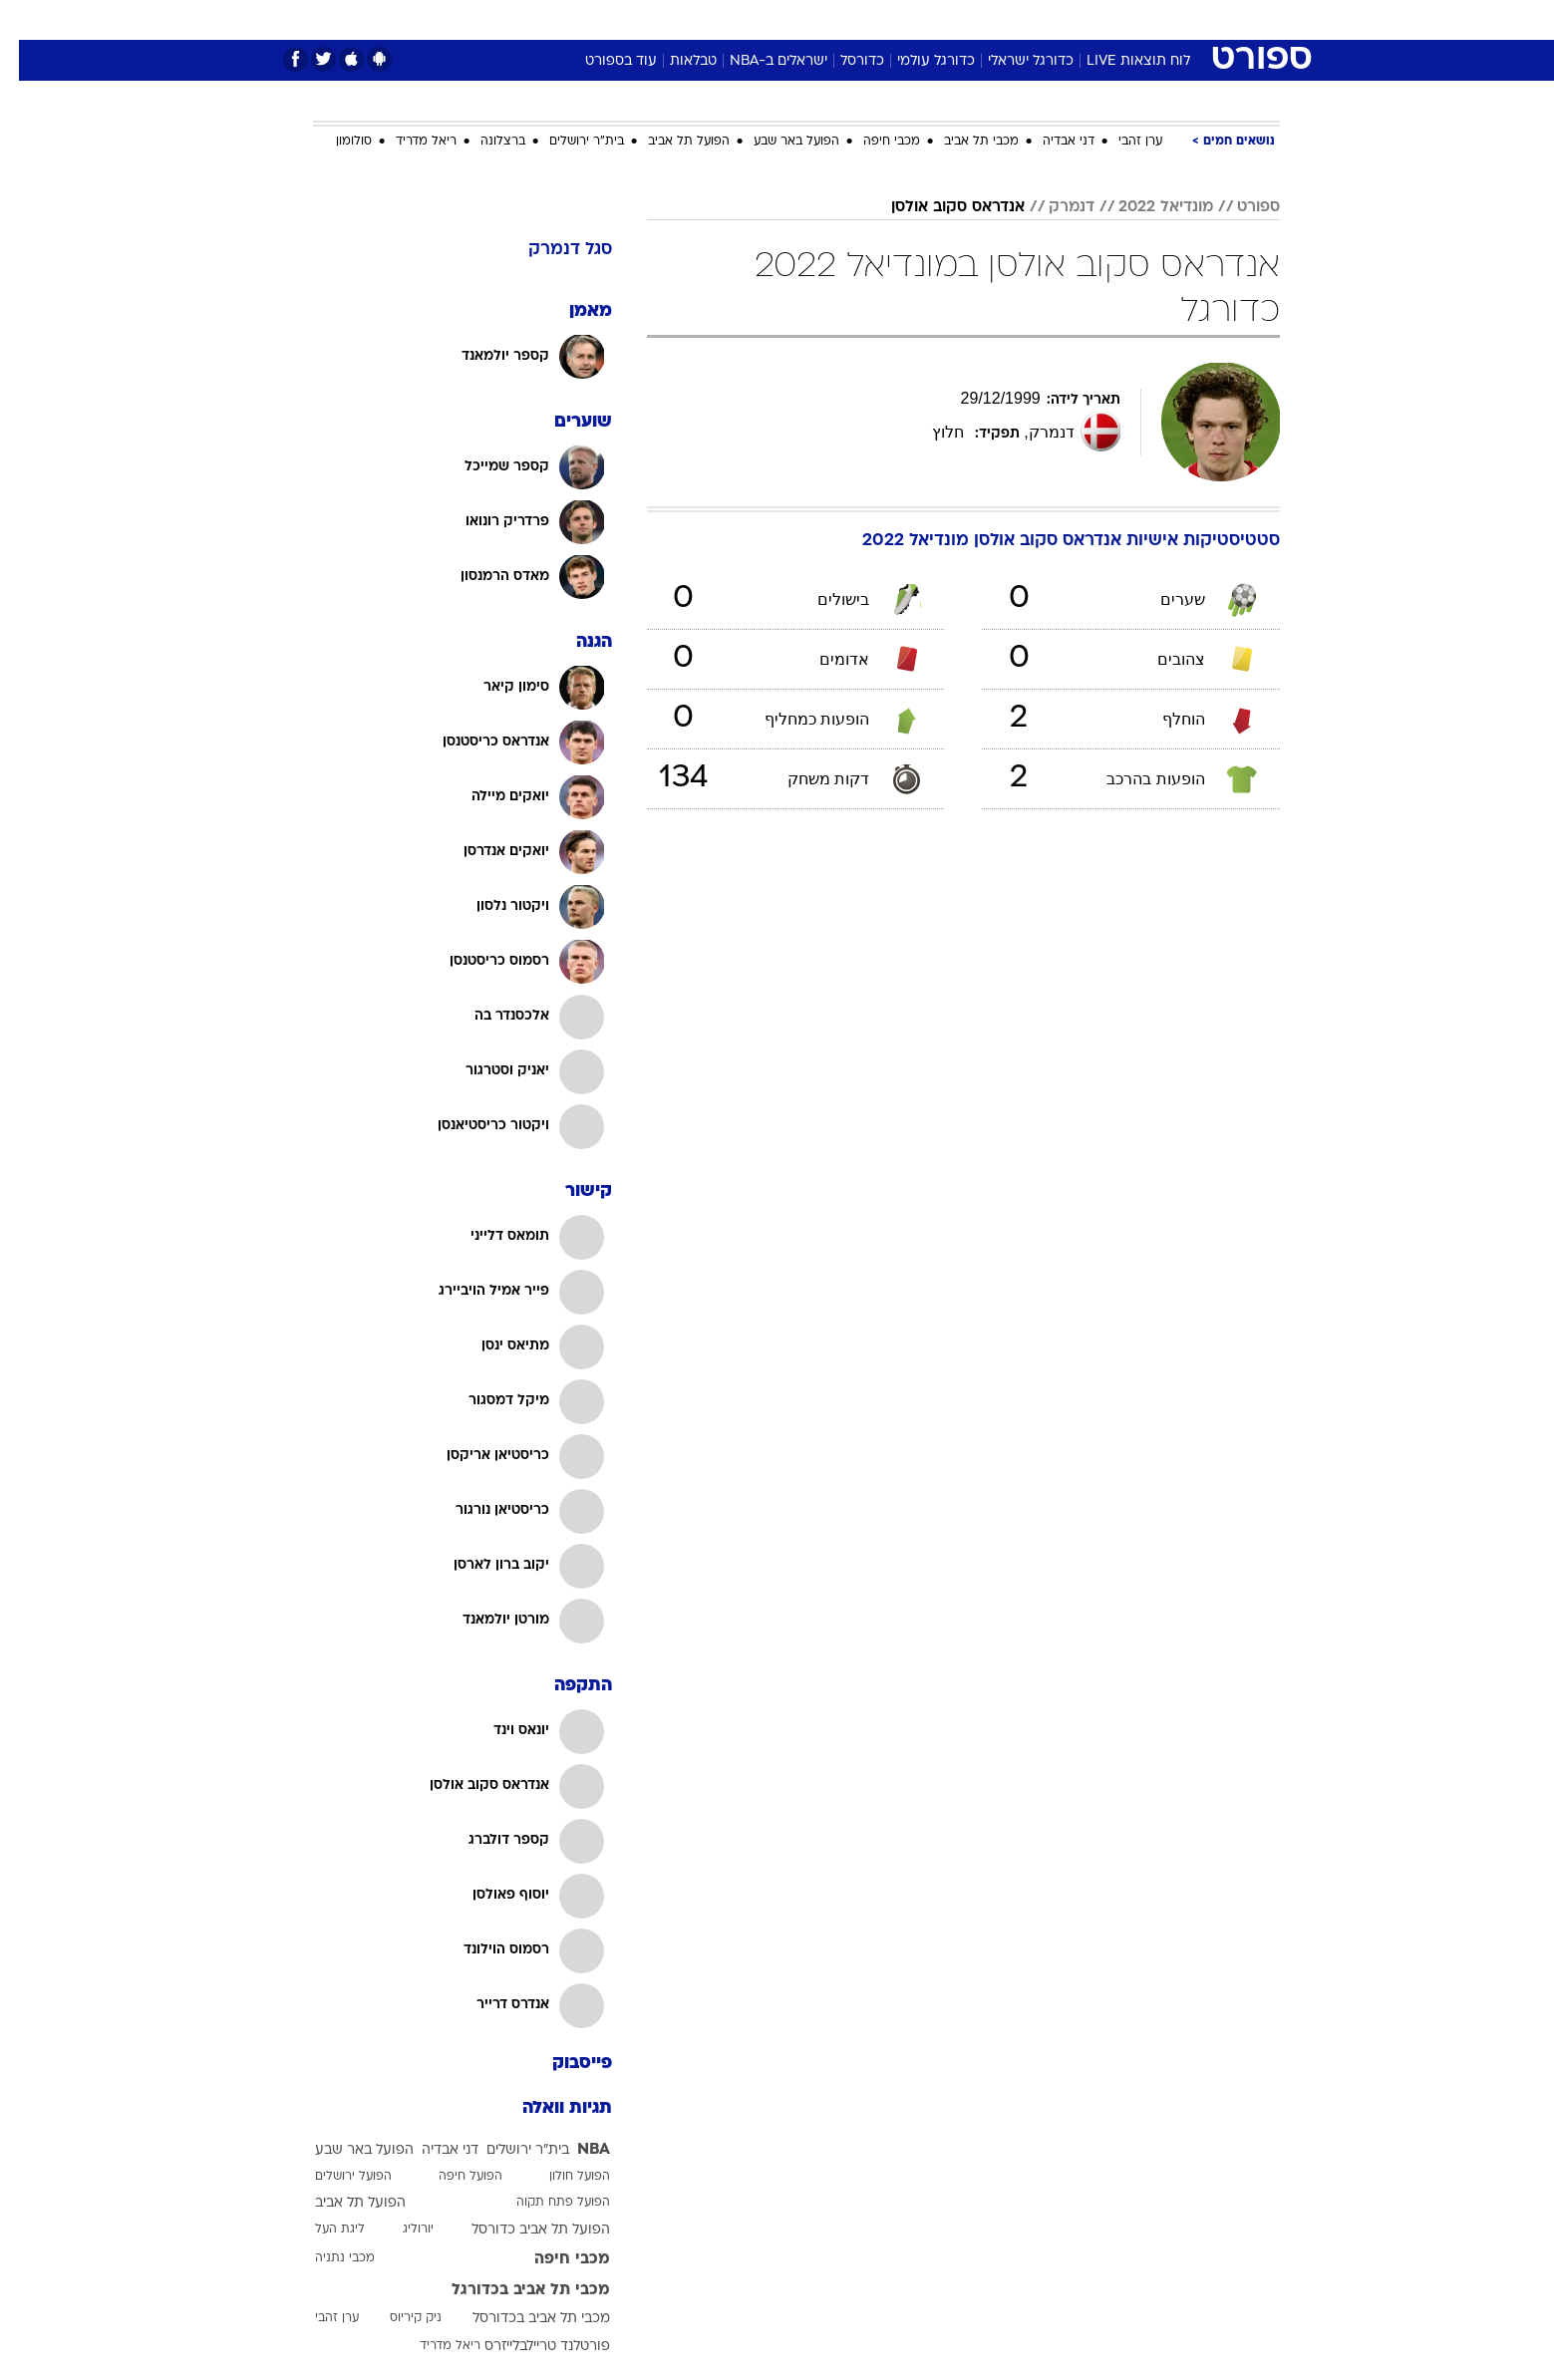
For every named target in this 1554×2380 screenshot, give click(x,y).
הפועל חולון (560, 2177)
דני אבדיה (1050, 142)
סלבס (935, 19)
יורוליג (399, 2229)
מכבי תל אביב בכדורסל (522, 2318)
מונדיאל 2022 (1146, 207)
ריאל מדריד (407, 142)
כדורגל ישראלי (1012, 61)
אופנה (549, 19)
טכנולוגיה (623, 19)
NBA (574, 2150)
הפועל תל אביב (670, 142)
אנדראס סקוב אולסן (939, 207)
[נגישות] (27, 20)
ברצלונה (484, 142)
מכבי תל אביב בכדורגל (512, 2290)
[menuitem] (1118, 20)
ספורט (1063, 19)
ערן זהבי (1121, 142)
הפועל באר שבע (777, 142)
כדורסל (843, 61)
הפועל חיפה (451, 2177)
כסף (879, 19)
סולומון (335, 142)
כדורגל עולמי (917, 61)
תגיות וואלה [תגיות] (548, 2108)
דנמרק (1053, 207)
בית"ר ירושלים (567, 142)
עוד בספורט (602, 61)
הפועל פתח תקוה (544, 2203)
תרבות (998, 19)
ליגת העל (321, 2229)
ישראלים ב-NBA (759, 61)
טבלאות (674, 61)
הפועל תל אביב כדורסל (522, 2230)
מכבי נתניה (326, 2258)
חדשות (1130, 19)
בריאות (765, 19)
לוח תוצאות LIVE (1119, 61)
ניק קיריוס (397, 2318)
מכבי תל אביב (962, 142)
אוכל (827, 19)
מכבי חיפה (872, 142)
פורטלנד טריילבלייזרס (528, 2346)
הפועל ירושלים (334, 2177)
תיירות (698, 19)
